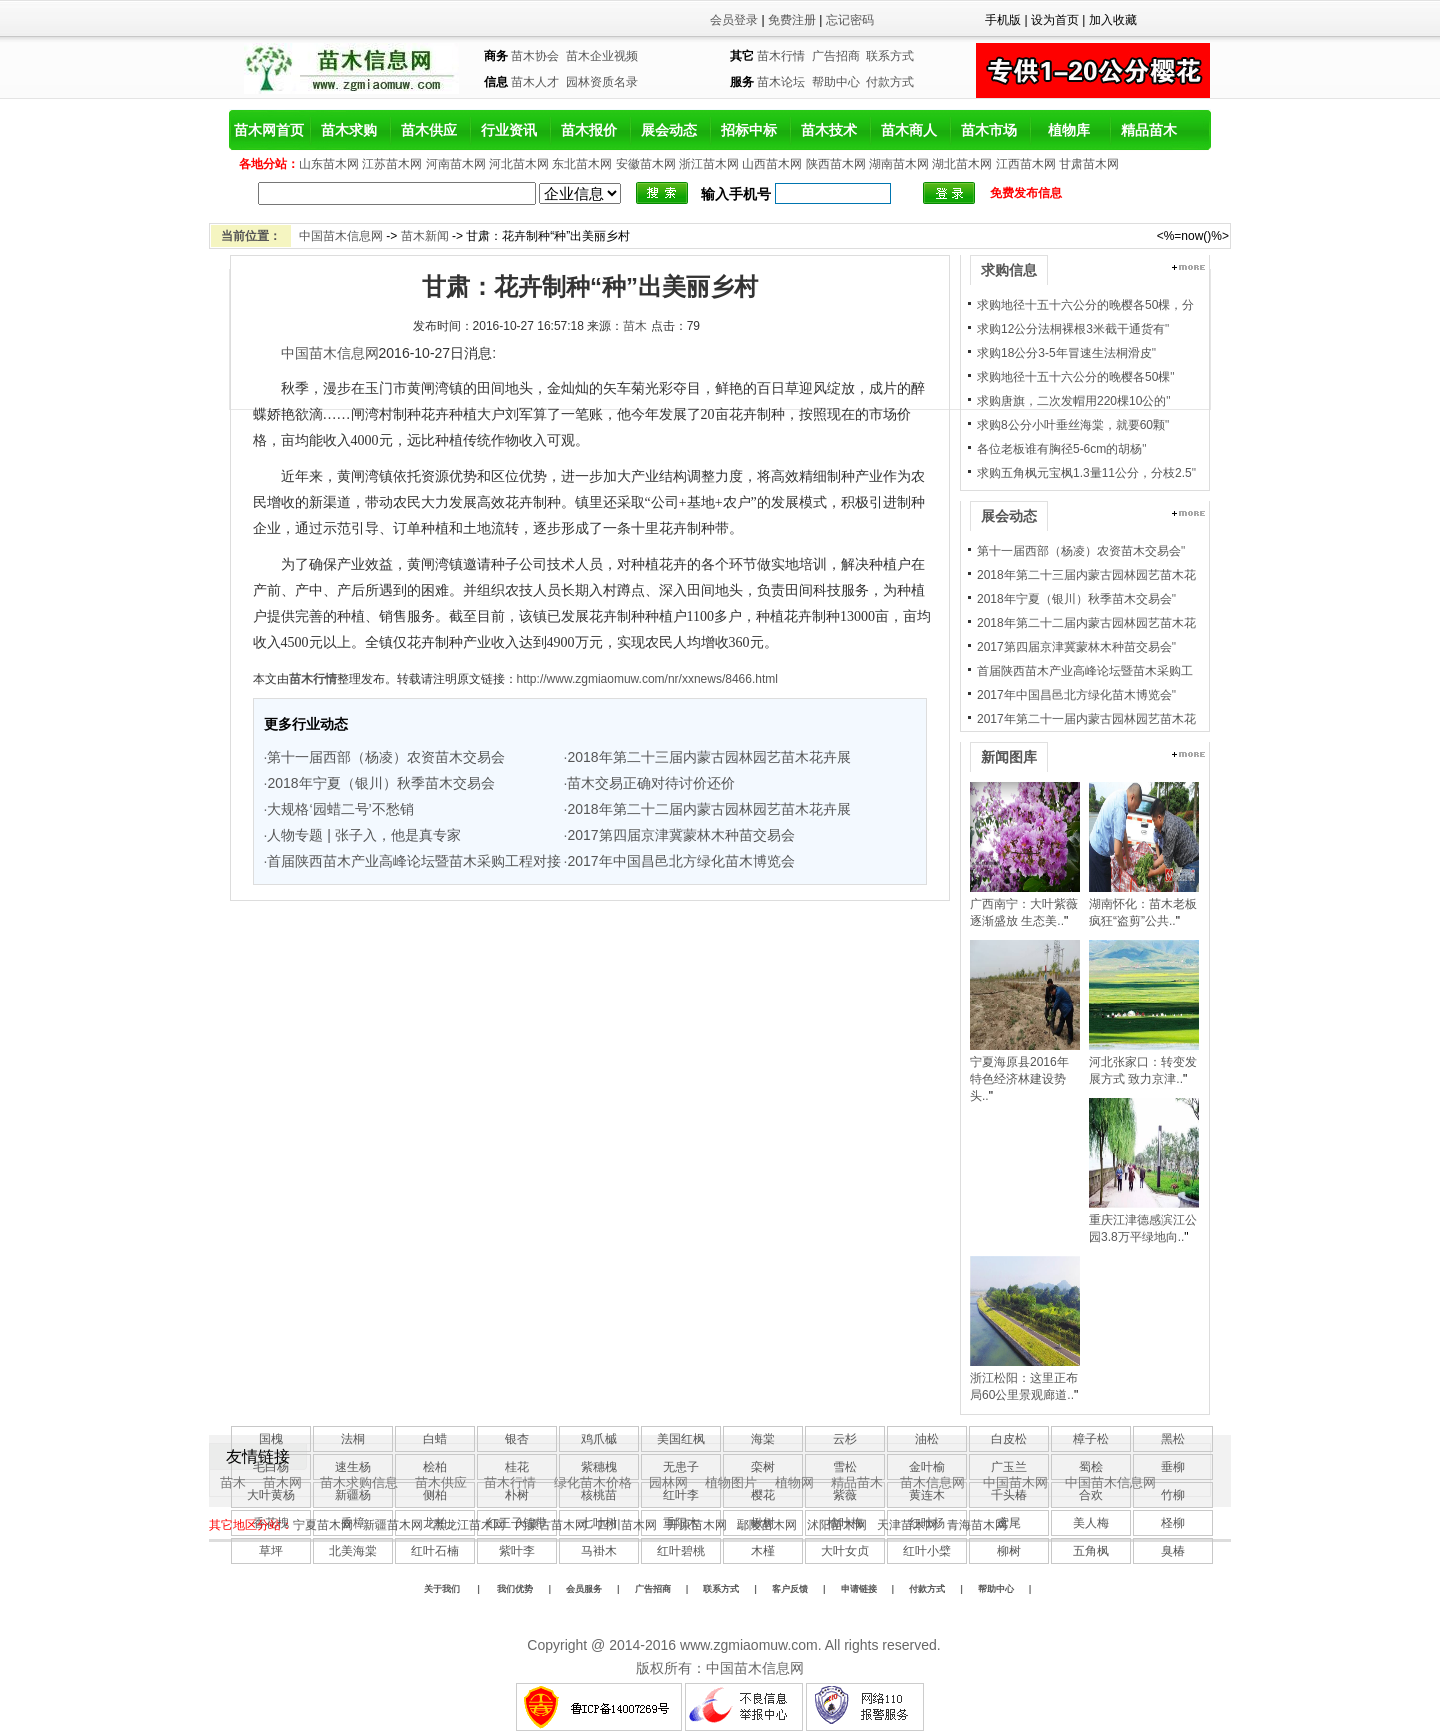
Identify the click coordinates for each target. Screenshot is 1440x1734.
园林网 (668, 1482)
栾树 (763, 1467)
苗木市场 (989, 130)
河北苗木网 (519, 164)
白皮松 (1009, 1439)
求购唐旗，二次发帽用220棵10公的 (1071, 401)
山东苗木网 (329, 164)
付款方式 (890, 82)
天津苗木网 (907, 1525)
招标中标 (749, 130)
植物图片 (731, 1482)
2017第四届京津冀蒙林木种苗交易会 (680, 835)
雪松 (845, 1467)
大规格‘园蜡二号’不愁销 (340, 809)
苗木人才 (535, 82)
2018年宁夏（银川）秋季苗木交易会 (380, 783)
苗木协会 (535, 56)
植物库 (1069, 130)
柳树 (1009, 1551)
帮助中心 (836, 82)
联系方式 (890, 56)
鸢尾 (1009, 1523)
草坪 (271, 1551)
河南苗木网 (456, 164)
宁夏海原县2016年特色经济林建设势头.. (1019, 1079)
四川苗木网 (627, 1525)
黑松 (1173, 1439)
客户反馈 (790, 1589)
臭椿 (1173, 1551)
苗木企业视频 (602, 56)
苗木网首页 (269, 130)
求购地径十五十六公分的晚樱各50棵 (1073, 377)
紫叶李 (517, 1551)
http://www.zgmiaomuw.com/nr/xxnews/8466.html (647, 679)
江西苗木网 (1026, 164)
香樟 (353, 1523)
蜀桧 (1091, 1467)
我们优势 (514, 1589)
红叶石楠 (435, 1551)
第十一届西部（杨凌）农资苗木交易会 (386, 757)
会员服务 (584, 1589)
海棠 (763, 1439)
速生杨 (353, 1467)
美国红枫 (681, 1439)
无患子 (681, 1467)
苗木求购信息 (359, 1482)
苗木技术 (829, 130)
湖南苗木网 (899, 164)
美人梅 (1091, 1523)
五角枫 (1091, 1551)
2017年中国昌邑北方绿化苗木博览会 (680, 861)
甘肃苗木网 (1089, 164)
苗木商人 (909, 130)
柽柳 (1173, 1523)
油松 (927, 1439)
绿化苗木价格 (593, 1482)
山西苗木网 (772, 164)
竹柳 (1173, 1495)
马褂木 (599, 1551)
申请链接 (859, 1589)
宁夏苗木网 (323, 1525)
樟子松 (1091, 1439)
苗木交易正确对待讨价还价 (651, 783)
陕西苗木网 (836, 164)
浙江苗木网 (709, 164)
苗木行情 (781, 56)
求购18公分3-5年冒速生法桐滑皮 (1064, 353)
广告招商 (836, 56)
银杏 (517, 1439)
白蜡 (435, 1439)
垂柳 (1173, 1467)
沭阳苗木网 (837, 1525)
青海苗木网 (977, 1525)
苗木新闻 (425, 236)
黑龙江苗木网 (469, 1525)
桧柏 (435, 1467)
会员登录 (734, 20)
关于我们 (442, 1589)
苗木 (635, 326)
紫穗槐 (599, 1467)
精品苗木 (1149, 130)
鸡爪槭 (599, 1439)
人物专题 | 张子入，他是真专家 (363, 835)
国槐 (271, 1439)
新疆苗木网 (393, 1525)
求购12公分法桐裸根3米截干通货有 (1071, 329)
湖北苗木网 (962, 164)
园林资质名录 (602, 82)
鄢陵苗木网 (767, 1525)
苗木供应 (429, 130)
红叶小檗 (927, 1551)
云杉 (845, 1439)
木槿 (763, 1551)
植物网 (794, 1482)
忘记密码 (850, 20)
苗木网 (282, 1482)
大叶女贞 (845, 1551)
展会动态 (669, 130)
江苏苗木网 (392, 164)
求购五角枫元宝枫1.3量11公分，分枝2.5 (1084, 473)
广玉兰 (1009, 1467)
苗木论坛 (781, 82)
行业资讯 (509, 130)
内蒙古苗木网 (551, 1525)
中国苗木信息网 (341, 236)
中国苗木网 (1015, 1482)
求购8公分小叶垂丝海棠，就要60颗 (1071, 425)
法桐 (353, 1439)
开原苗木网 (697, 1525)
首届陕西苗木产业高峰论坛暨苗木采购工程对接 (414, 861)
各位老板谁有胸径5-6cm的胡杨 (1059, 449)
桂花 (517, 1467)
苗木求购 (349, 130)
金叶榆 (927, 1467)
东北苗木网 (582, 164)
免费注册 (792, 20)
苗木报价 (589, 130)
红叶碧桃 (681, 1551)
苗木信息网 (932, 1482)
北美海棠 (353, 1551)
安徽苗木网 (646, 164)
